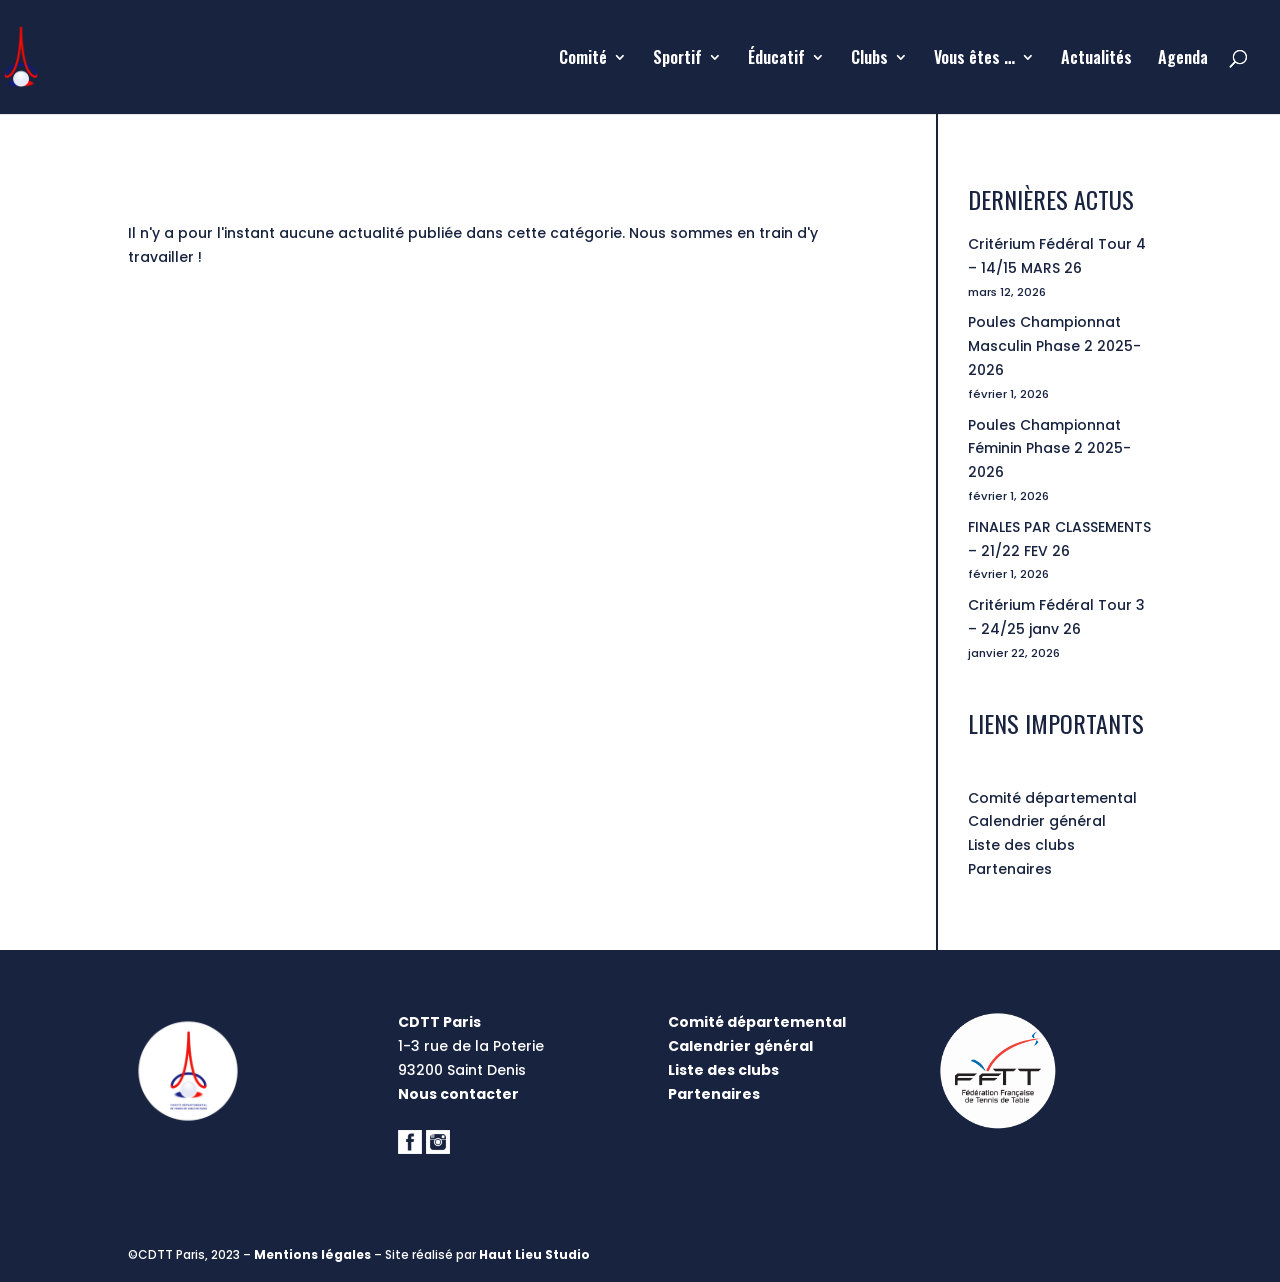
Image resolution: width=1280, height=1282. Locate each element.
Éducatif (776, 59)
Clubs (869, 59)
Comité (583, 59)
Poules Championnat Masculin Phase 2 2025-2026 (1054, 346)
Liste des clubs (1021, 845)
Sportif (677, 59)
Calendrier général (1037, 821)
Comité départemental (1052, 798)
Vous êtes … (974, 59)
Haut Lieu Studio (534, 1254)
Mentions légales (312, 1254)
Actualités (1096, 59)
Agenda (1183, 59)
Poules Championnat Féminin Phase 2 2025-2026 (1049, 449)
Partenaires (1010, 869)
